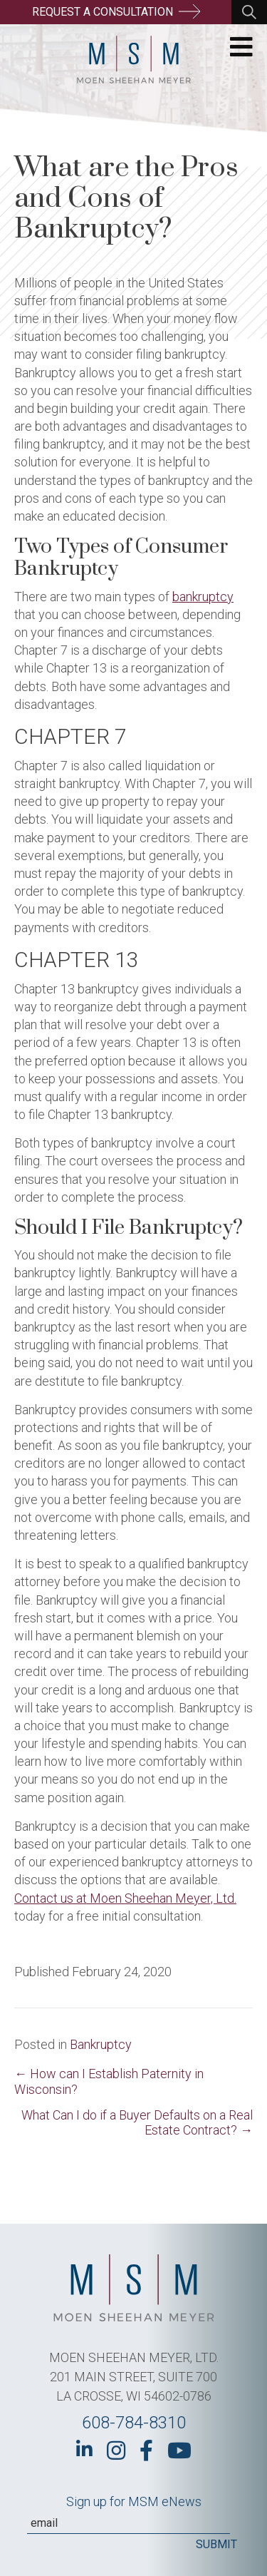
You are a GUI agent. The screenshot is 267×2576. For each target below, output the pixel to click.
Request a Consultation (116, 11)
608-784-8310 (134, 2423)
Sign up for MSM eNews (133, 2501)
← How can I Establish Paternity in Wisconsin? (109, 2081)
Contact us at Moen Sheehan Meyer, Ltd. (125, 1898)
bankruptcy (203, 596)
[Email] (128, 2523)
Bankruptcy (101, 2044)
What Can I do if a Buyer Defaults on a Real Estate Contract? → (137, 2122)
